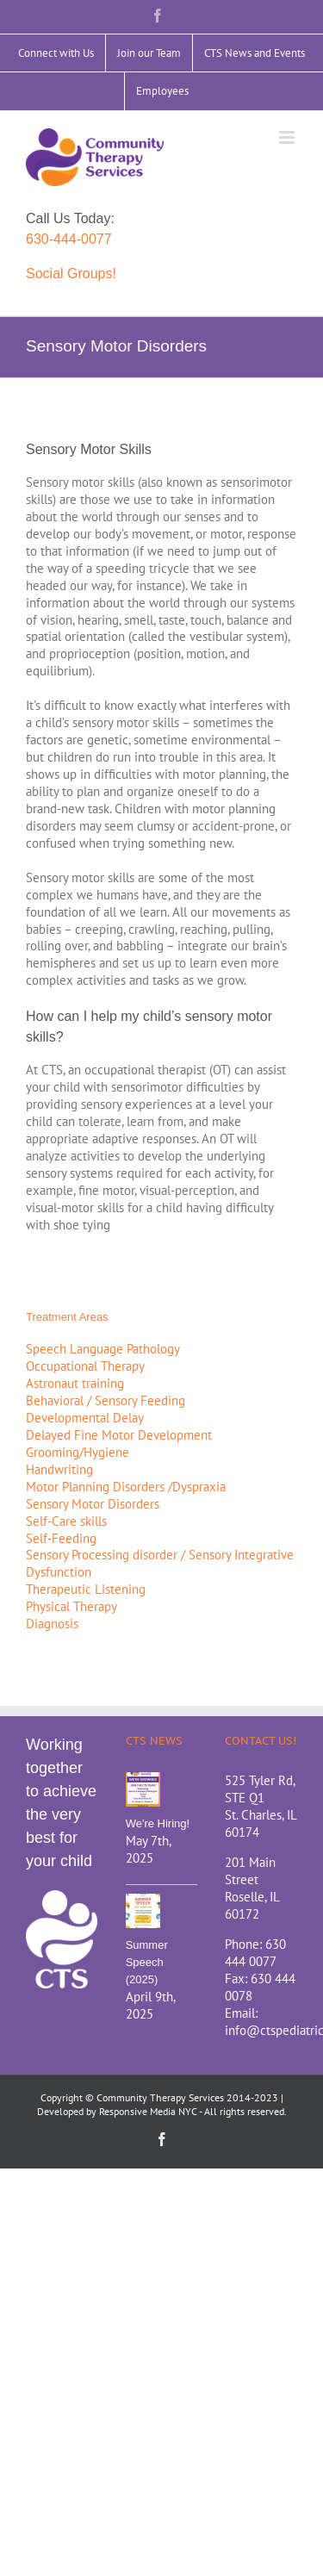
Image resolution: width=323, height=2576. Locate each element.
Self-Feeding (61, 1538)
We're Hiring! (157, 1823)
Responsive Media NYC (148, 2111)
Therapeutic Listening (86, 1589)
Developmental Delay (85, 1417)
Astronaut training (75, 1383)
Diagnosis (52, 1623)
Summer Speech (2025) (147, 1962)
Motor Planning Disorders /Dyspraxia (126, 1486)
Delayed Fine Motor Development (119, 1435)
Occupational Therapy (85, 1366)
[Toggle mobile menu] (288, 137)
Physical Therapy (71, 1606)
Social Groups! (71, 273)
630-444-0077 (69, 239)
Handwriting (59, 1469)
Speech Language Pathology (103, 1349)
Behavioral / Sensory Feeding (105, 1400)
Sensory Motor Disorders (92, 1504)
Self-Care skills (66, 1521)
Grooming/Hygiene (77, 1452)
